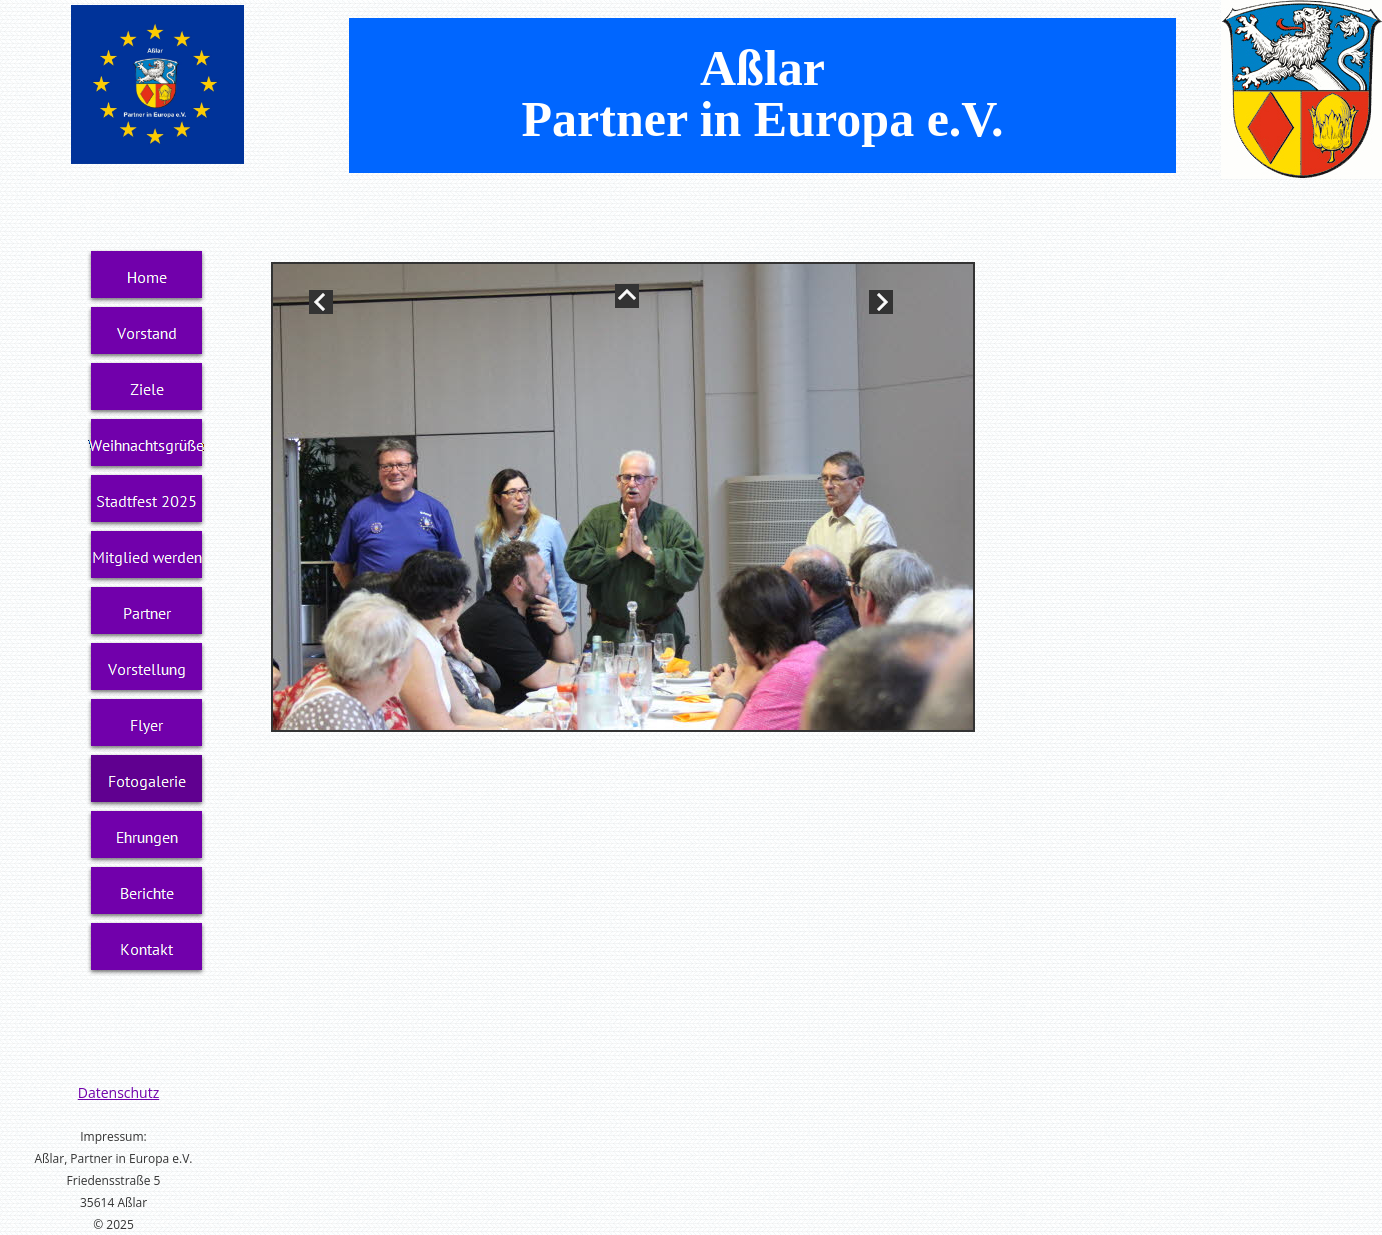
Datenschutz (118, 1092)
